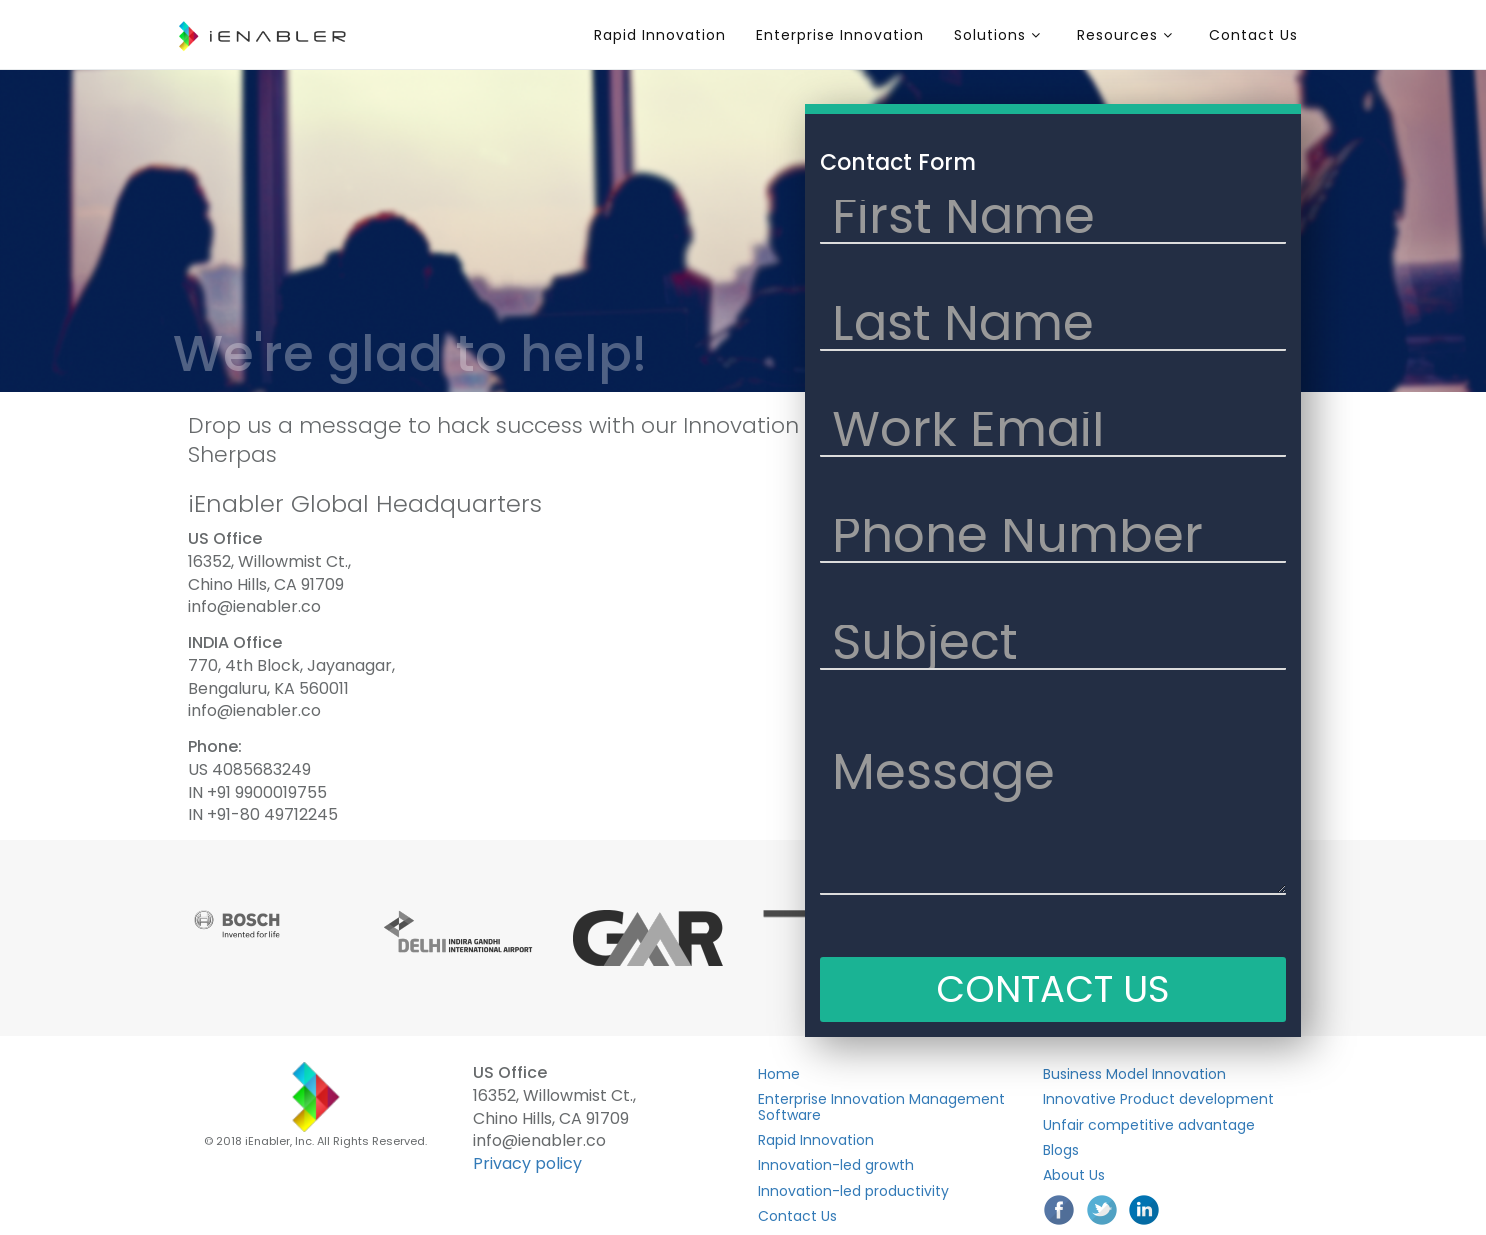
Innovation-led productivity (853, 1191)
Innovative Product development (1158, 1099)
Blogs (1061, 1150)
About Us (1074, 1175)
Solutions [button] (997, 35)
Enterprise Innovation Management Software (881, 1106)
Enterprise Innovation (840, 35)
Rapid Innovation (660, 35)
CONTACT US (1053, 989)
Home (779, 1074)
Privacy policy (527, 1163)
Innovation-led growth (836, 1165)
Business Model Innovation (1134, 1074)
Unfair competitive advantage (1149, 1125)
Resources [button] (1125, 35)
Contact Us (1253, 35)
